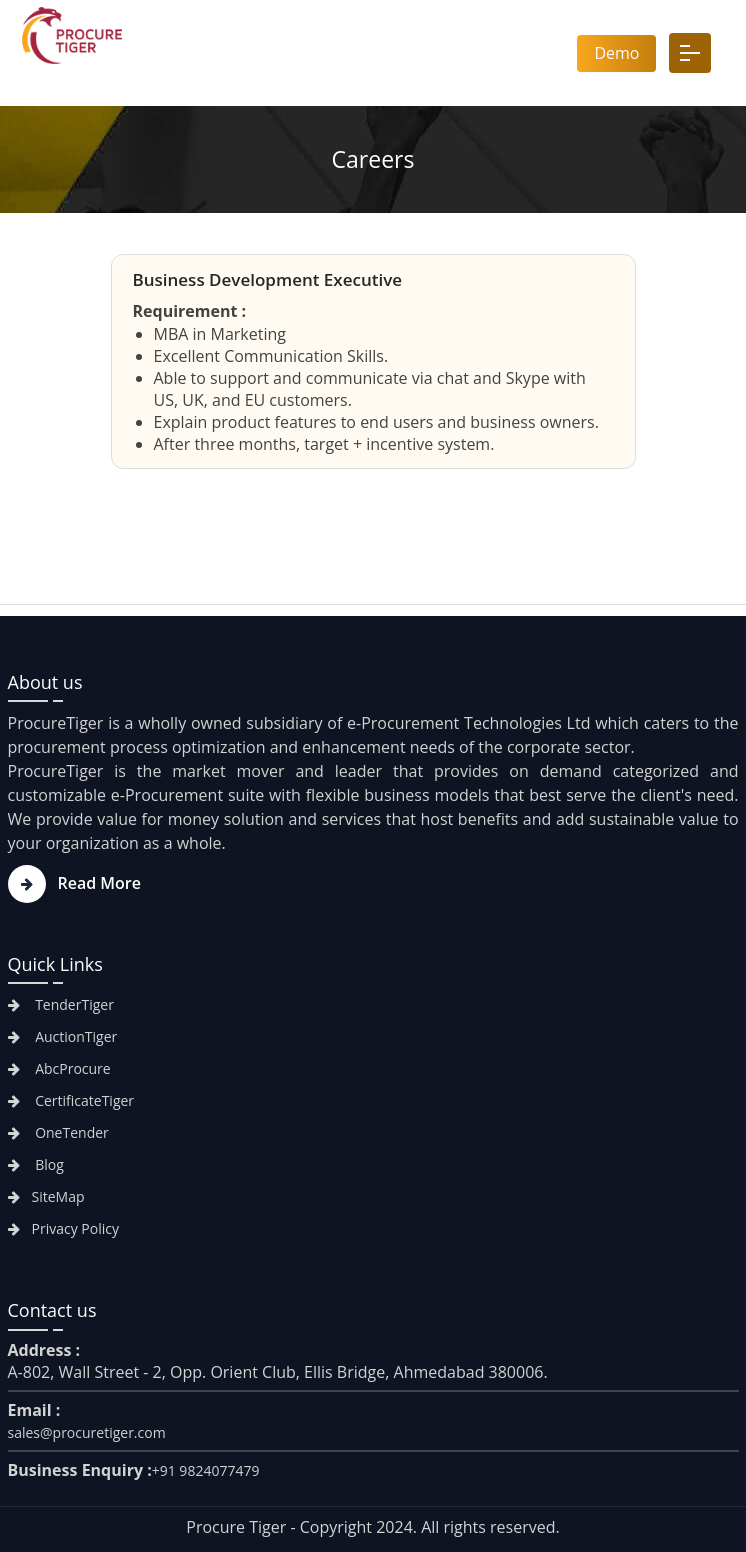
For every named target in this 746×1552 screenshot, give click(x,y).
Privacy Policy (63, 1228)
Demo (616, 53)
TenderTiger (61, 1004)
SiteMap (46, 1196)
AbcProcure (59, 1068)
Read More (74, 883)
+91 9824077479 (206, 1470)
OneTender (58, 1132)
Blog (36, 1164)
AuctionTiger (63, 1036)
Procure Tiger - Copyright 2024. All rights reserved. (372, 1527)
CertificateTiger (71, 1100)
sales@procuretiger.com (87, 1432)
